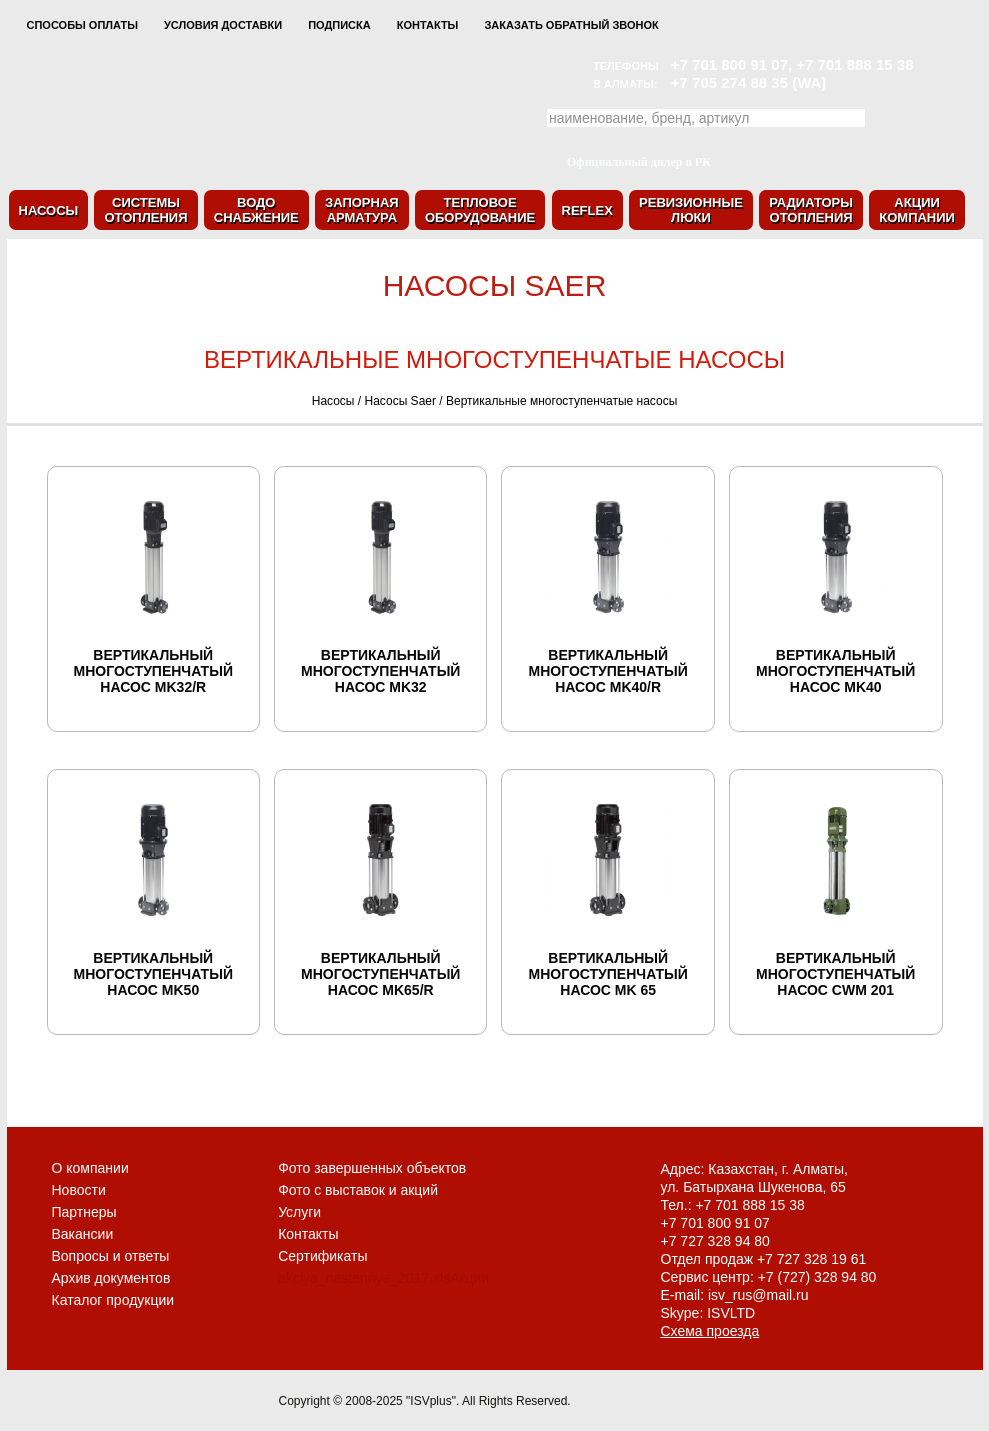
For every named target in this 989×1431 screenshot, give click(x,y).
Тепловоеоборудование (480, 210)
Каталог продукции (113, 1300)
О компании (90, 1168)
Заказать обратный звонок (571, 25)
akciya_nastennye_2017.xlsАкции (383, 1278)
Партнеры (84, 1212)
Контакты (428, 25)
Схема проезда (710, 1331)
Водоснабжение (256, 210)
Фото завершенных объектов (372, 1168)
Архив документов (111, 1278)
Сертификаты (322, 1256)
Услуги (299, 1212)
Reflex (587, 210)
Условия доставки (223, 25)
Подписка (339, 25)
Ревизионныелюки (691, 210)
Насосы (49, 210)
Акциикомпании (917, 210)
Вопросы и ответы (111, 1256)
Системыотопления (145, 210)
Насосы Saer (400, 401)
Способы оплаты (82, 25)
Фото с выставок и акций (358, 1190)
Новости (79, 1190)
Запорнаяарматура (362, 210)
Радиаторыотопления (811, 210)
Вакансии (83, 1234)
